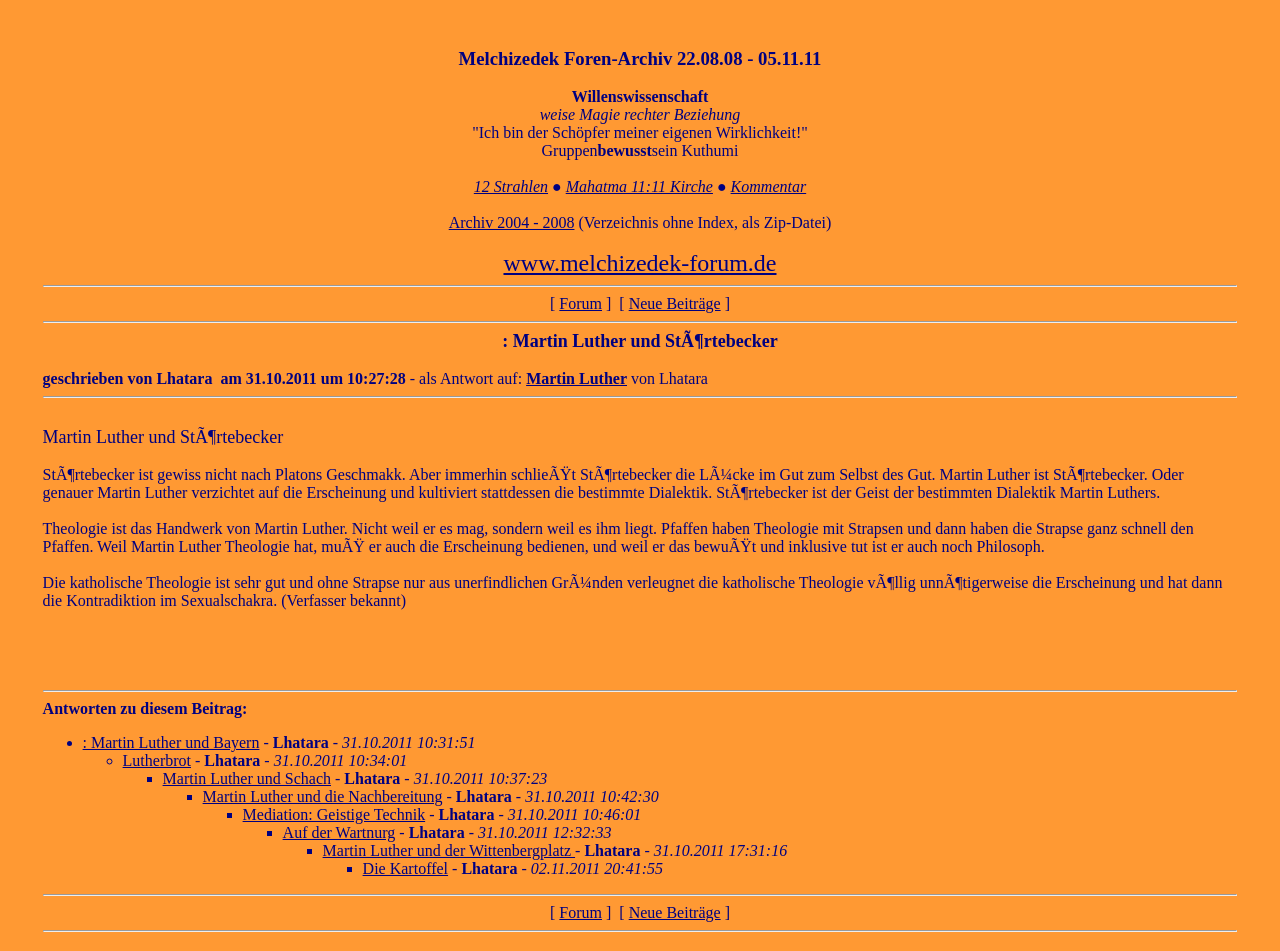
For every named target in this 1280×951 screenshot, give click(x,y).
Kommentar (769, 186)
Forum (580, 303)
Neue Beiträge (675, 303)
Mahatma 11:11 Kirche (639, 186)
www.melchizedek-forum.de (639, 263)
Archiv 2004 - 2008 (512, 222)
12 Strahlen (511, 186)
